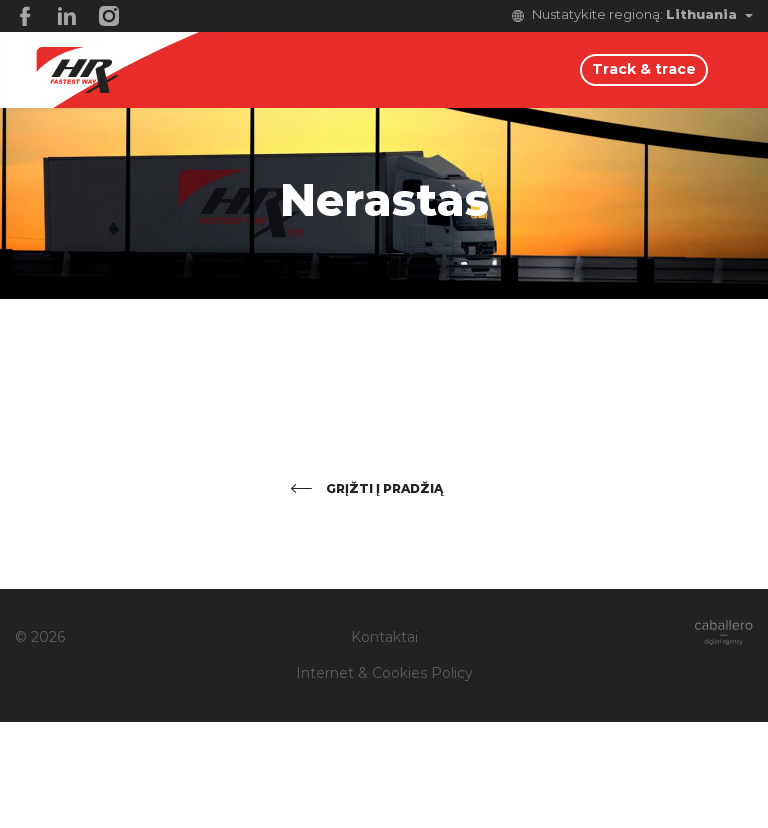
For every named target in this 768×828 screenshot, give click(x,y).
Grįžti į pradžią (384, 489)
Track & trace (644, 70)
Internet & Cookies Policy (384, 674)
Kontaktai (384, 638)
